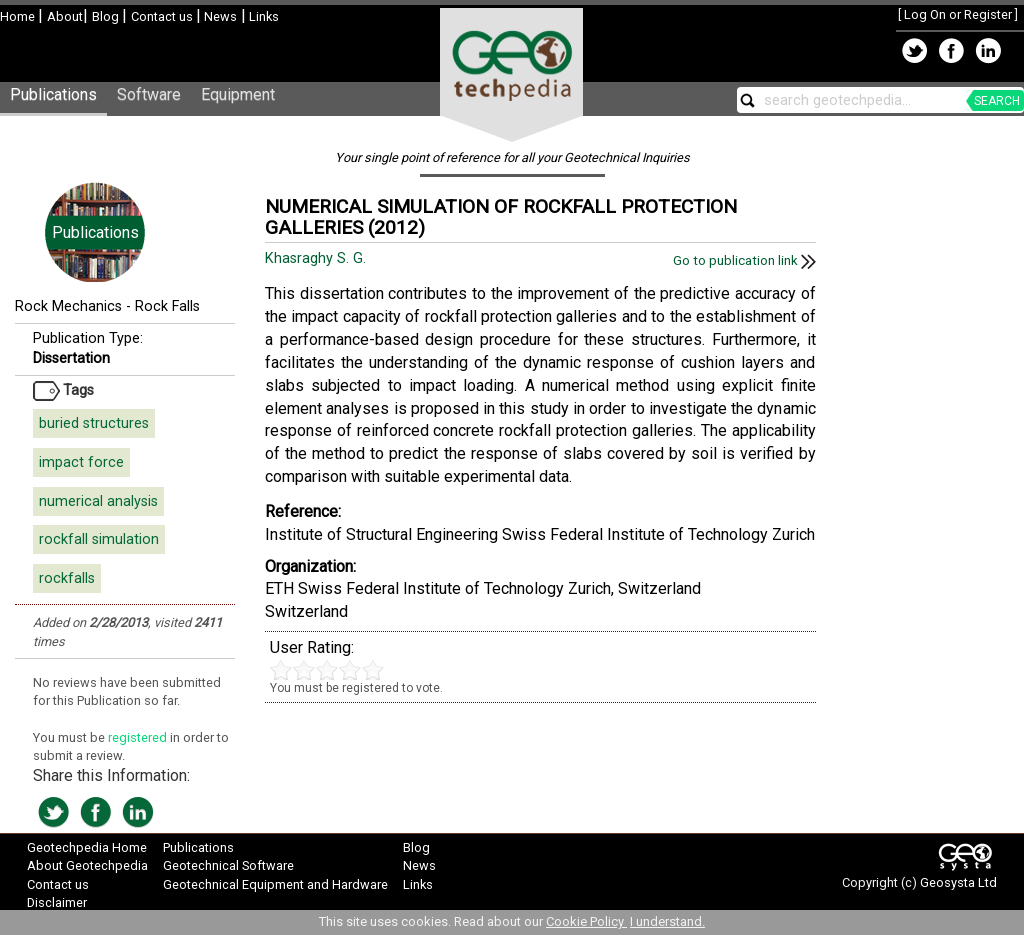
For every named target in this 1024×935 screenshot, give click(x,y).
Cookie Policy (586, 921)
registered (139, 737)
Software (149, 94)
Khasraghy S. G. (317, 258)
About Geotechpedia (87, 865)
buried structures (94, 423)
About (65, 16)
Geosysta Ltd (958, 882)
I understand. (667, 921)
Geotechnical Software (228, 865)
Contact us (163, 16)
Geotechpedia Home (87, 847)
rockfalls (67, 578)
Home (19, 16)
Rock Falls (167, 306)
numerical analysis (98, 501)
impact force (81, 462)
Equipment (238, 94)
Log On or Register (958, 14)
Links (262, 16)
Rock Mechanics (68, 306)
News (219, 16)
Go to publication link (744, 260)
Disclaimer (57, 902)
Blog (107, 16)
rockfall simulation (99, 539)
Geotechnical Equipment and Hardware (275, 884)
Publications (53, 94)
